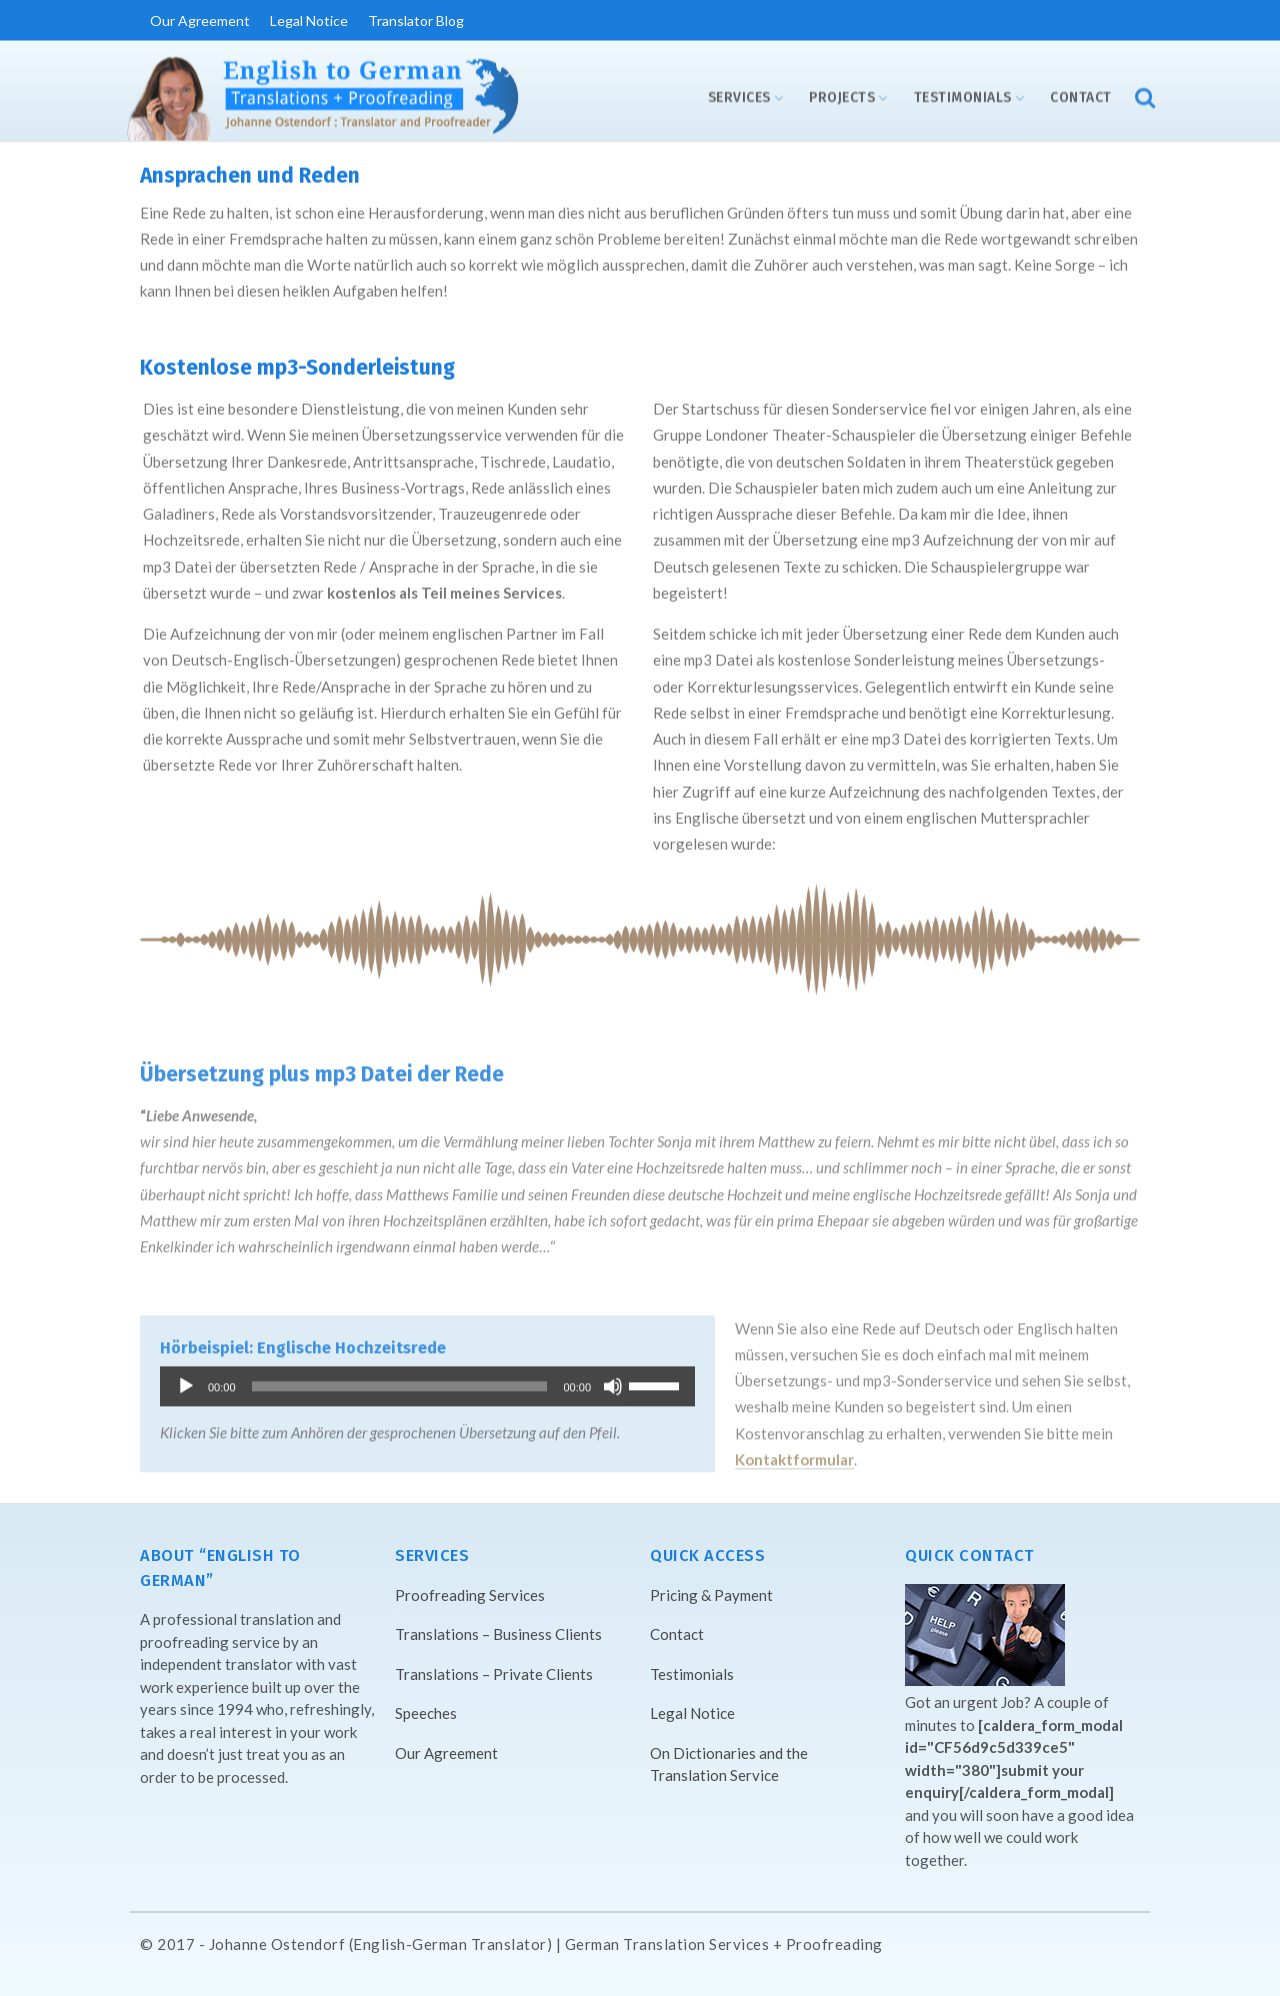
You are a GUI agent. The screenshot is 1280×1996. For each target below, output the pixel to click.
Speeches (426, 1713)
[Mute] (613, 1389)
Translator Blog (416, 20)
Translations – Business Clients (498, 1634)
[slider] (400, 1389)
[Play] (186, 1389)
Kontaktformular (794, 1462)
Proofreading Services (470, 1595)
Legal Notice (309, 20)
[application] (427, 1389)
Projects (842, 97)
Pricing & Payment (711, 1595)
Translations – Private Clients (494, 1674)
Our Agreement (200, 20)
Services (739, 97)
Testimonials (963, 97)
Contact (1081, 97)
